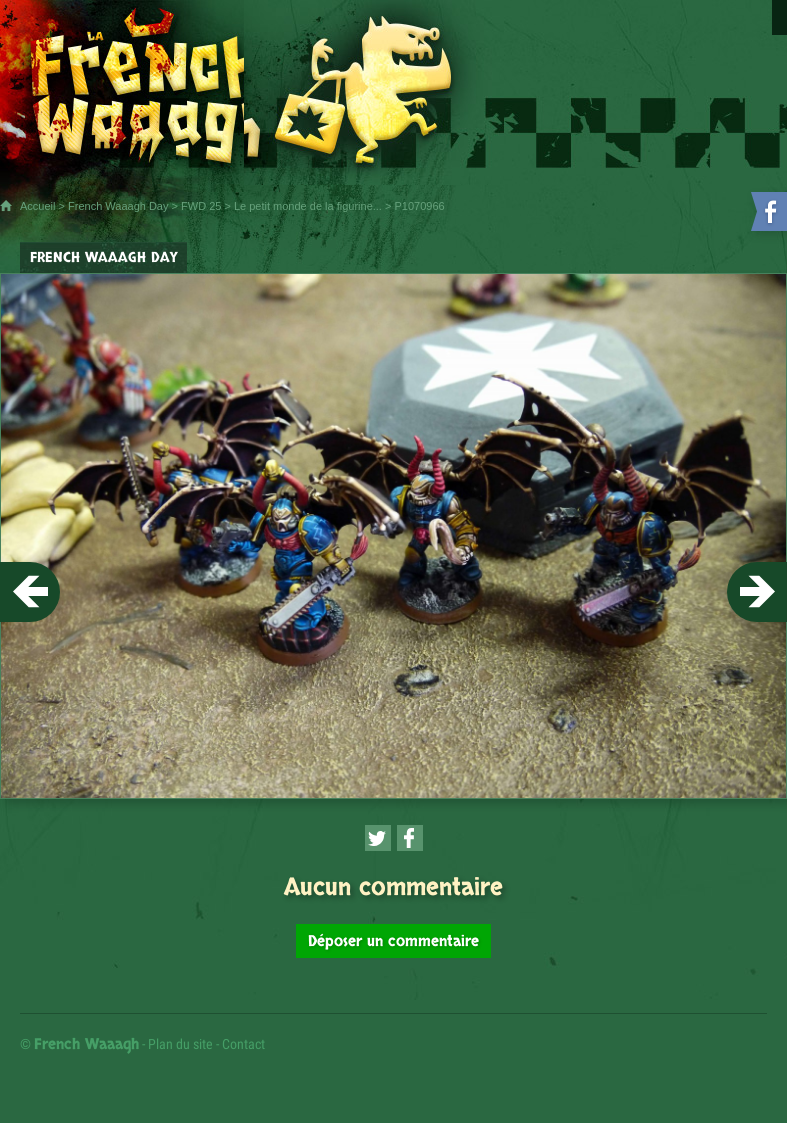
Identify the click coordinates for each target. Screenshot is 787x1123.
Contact (243, 1044)
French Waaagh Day (118, 206)
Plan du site (180, 1044)
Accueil (37, 206)
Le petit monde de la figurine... (308, 206)
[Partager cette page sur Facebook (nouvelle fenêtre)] (410, 838)
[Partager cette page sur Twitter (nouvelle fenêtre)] (378, 838)
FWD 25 (201, 206)
